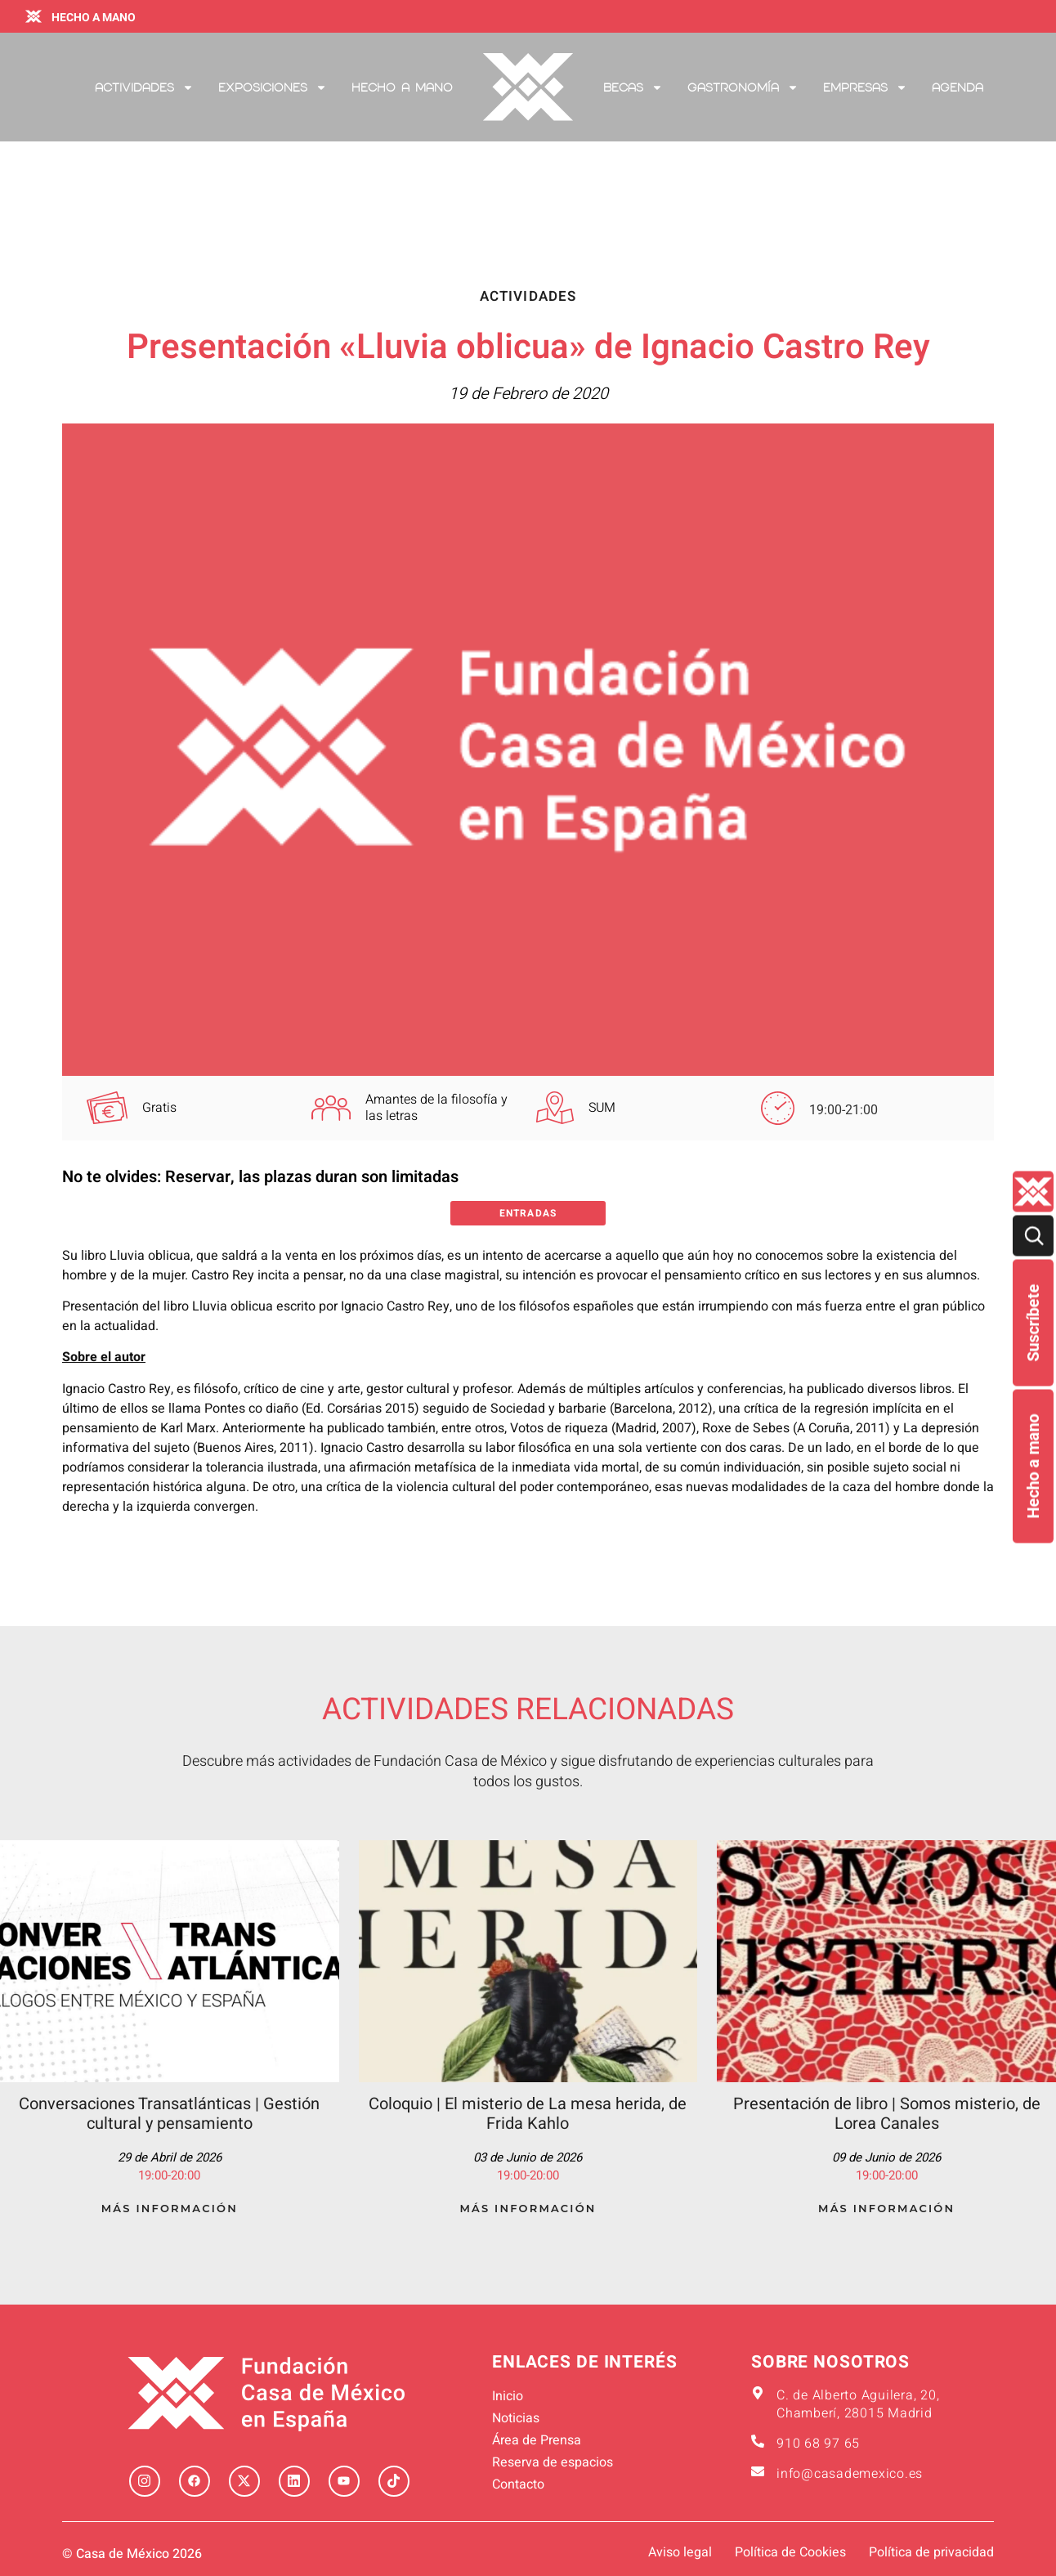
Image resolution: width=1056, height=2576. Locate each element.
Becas (633, 87)
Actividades (144, 87)
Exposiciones (272, 87)
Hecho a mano (1033, 1465)
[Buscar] (1033, 1235)
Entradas (528, 1213)
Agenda (957, 87)
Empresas (865, 87)
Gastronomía (743, 87)
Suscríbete (1033, 1322)
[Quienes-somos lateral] (1033, 1191)
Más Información (169, 2208)
